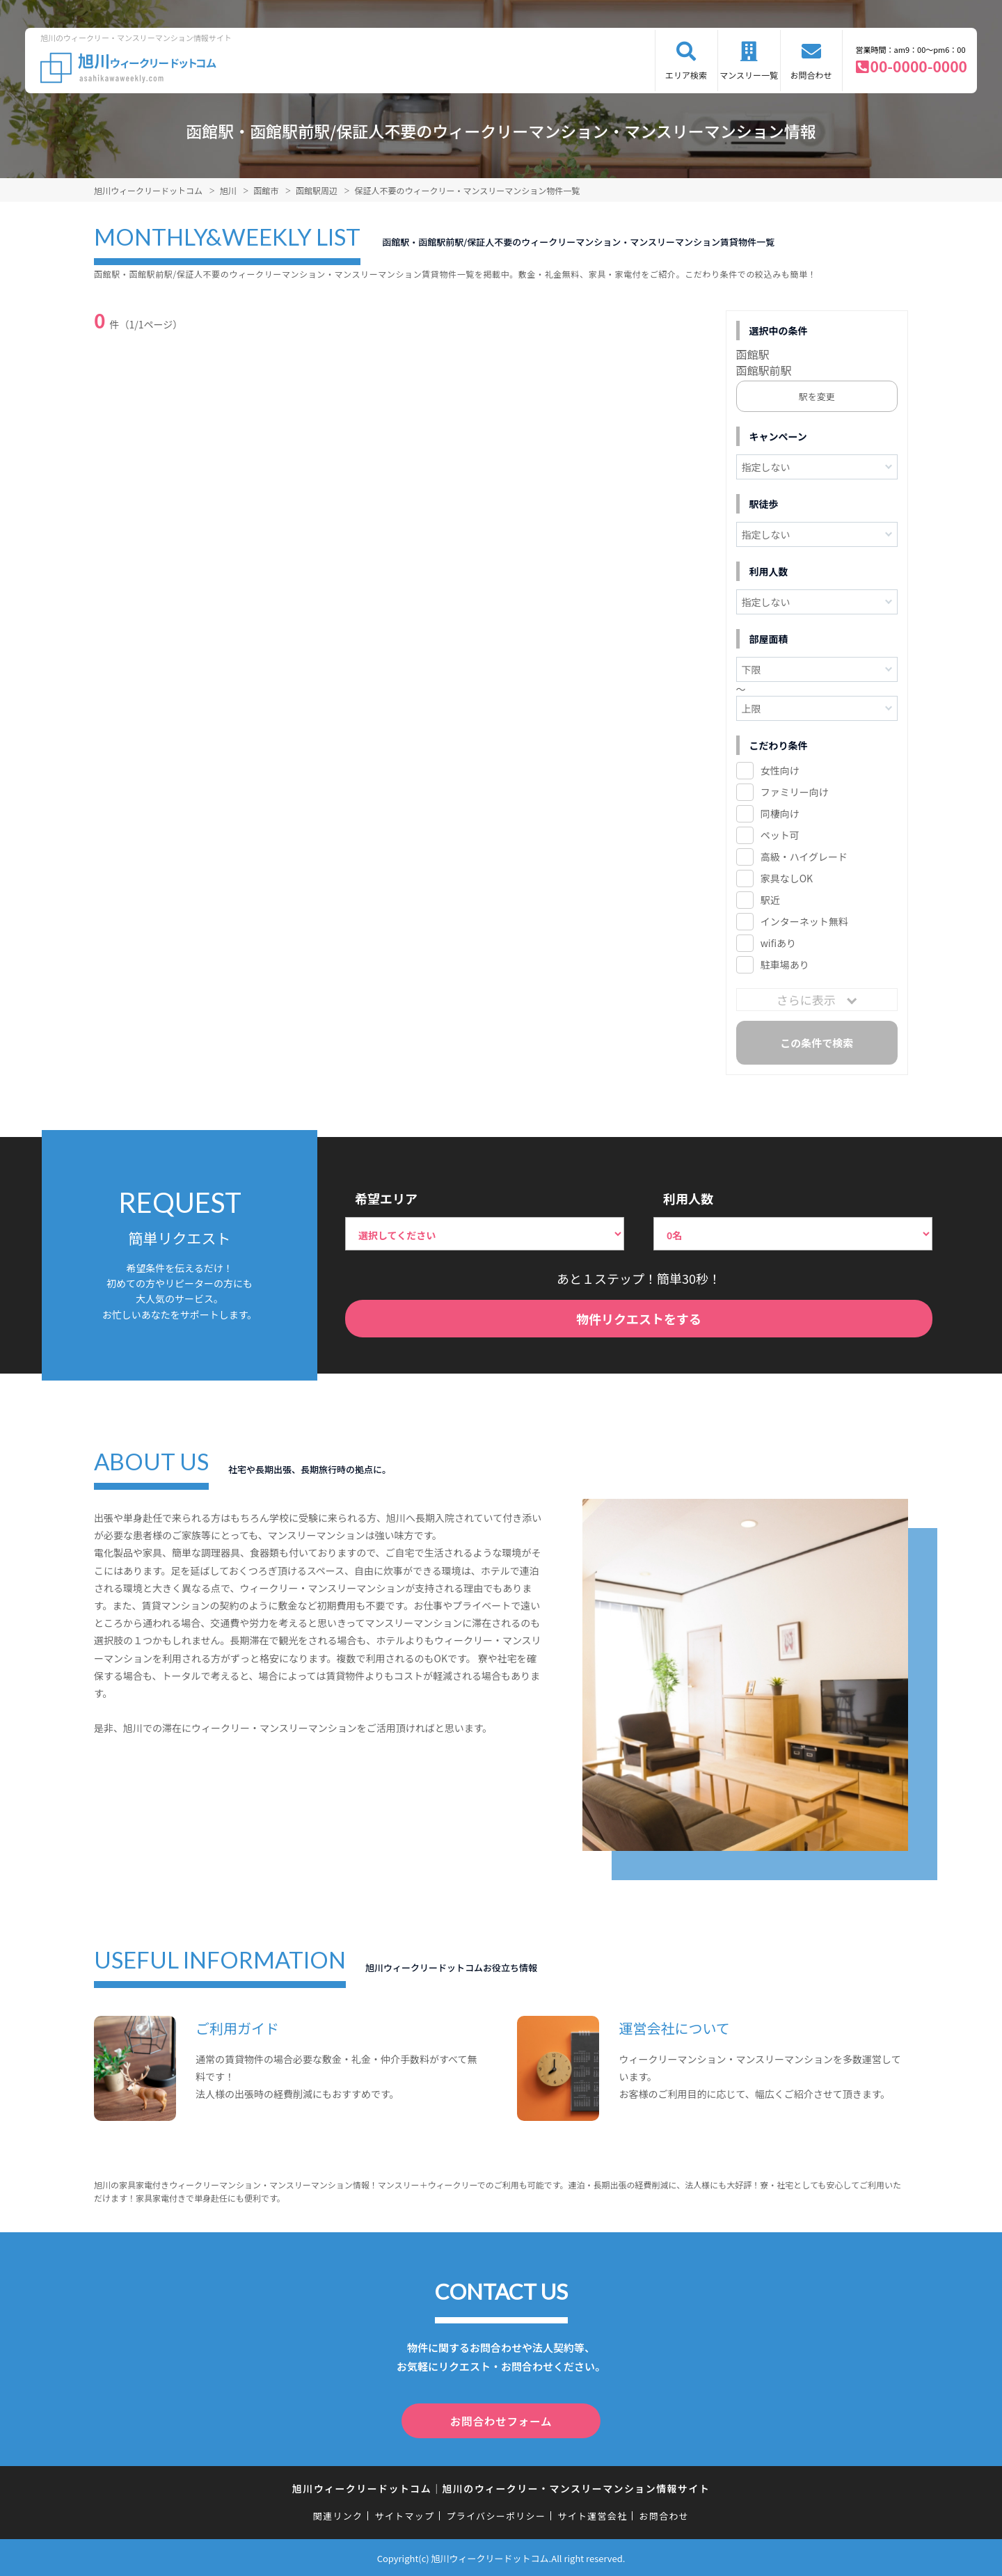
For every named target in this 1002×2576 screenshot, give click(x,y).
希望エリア (386, 1198)
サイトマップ (405, 2514)
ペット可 (780, 835)
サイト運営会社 (592, 2514)
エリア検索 (686, 75)
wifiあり (778, 943)
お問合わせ (811, 75)
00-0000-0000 (918, 66)
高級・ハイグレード (804, 857)
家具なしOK (787, 878)
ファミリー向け (795, 792)
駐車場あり (785, 964)
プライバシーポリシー (496, 2514)
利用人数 (688, 1198)
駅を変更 (817, 396)
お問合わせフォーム (501, 2420)
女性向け (780, 770)
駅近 (770, 900)
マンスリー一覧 (748, 75)
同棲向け (780, 813)
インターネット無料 (804, 921)
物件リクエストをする (638, 1319)
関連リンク (338, 2514)
